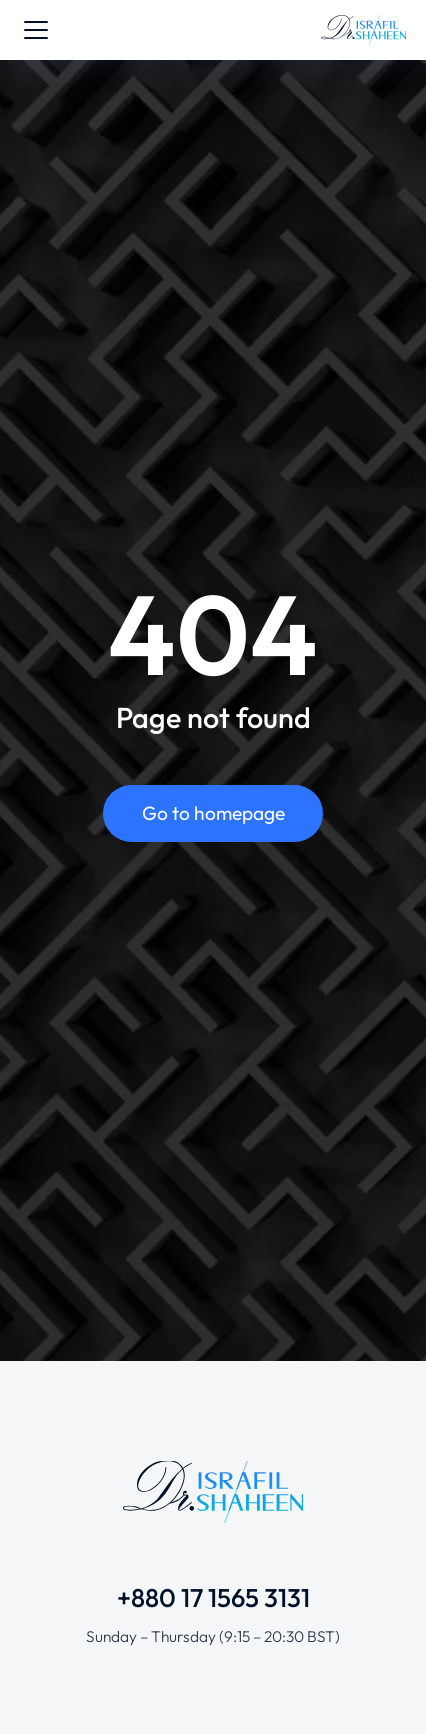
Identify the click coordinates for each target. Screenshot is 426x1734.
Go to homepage (213, 813)
